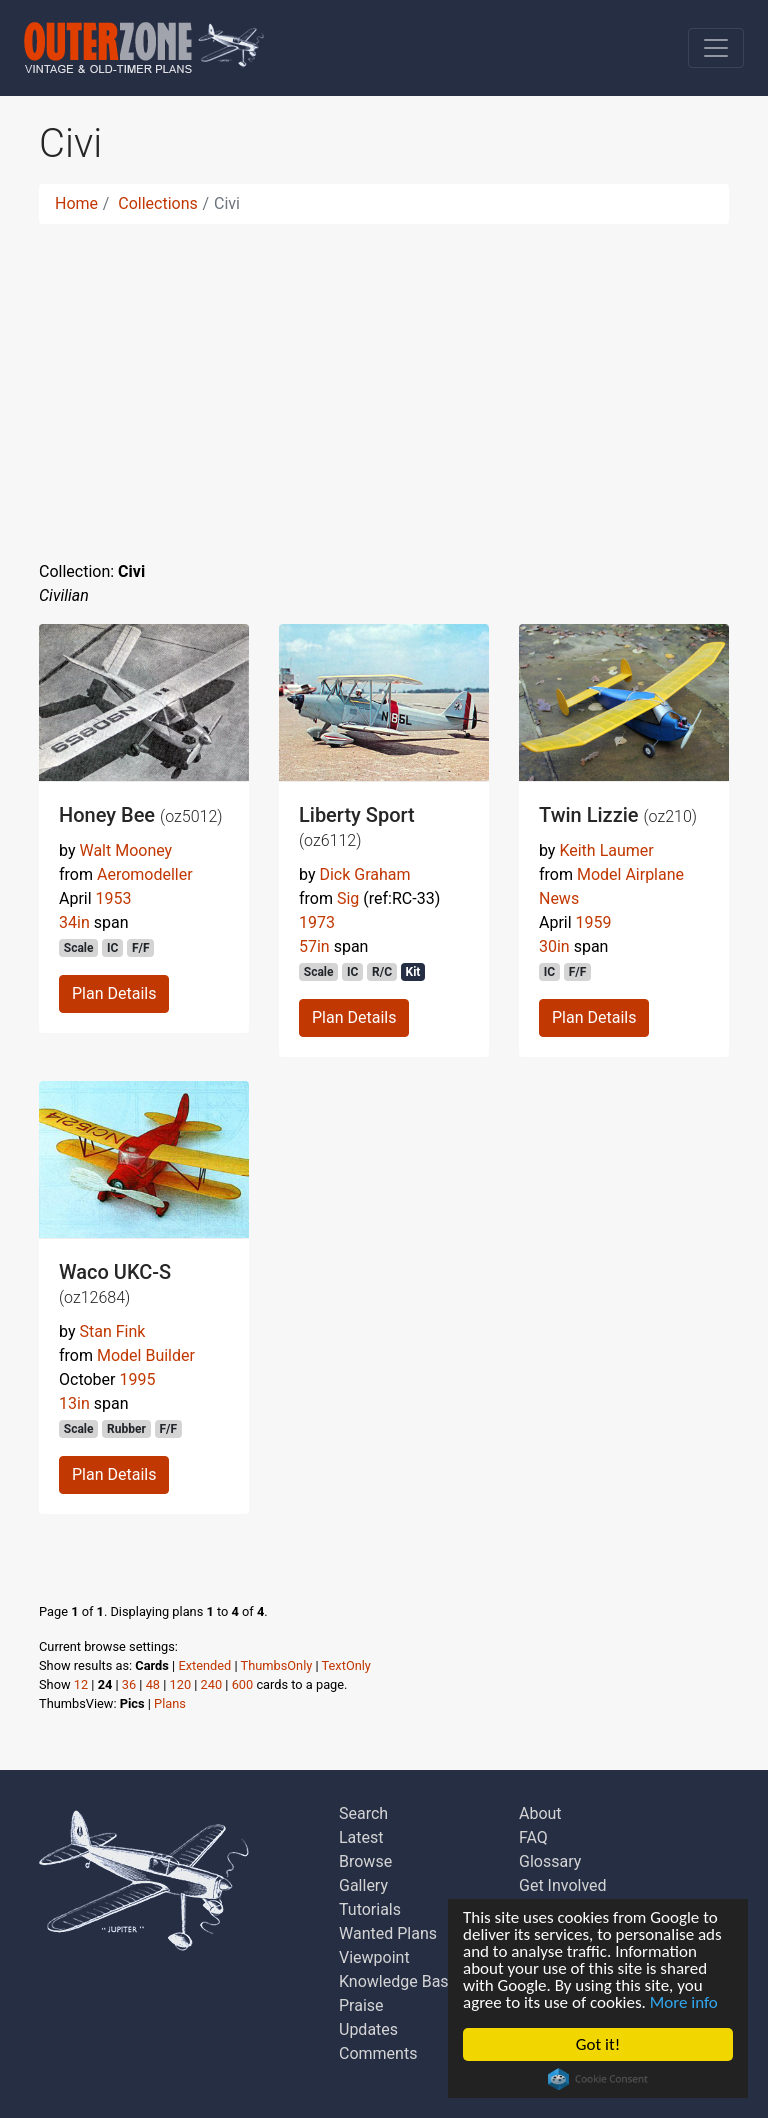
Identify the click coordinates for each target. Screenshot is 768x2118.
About (540, 1813)
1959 (594, 922)
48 (153, 1684)
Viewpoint (374, 1957)
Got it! (598, 2044)
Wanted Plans (388, 1933)
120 (181, 1684)
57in (314, 946)
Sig (348, 898)
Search (363, 1813)
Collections (158, 203)
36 (129, 1684)
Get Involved (563, 1885)
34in (74, 922)
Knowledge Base (398, 1981)
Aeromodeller (145, 874)
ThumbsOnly (277, 1665)
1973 (317, 922)
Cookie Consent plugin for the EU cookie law (598, 2079)
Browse (365, 1861)
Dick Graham (364, 874)
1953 (114, 898)
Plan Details (114, 993)
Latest (361, 1837)
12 (81, 1684)
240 (212, 1684)
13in (74, 1403)
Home (76, 203)
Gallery (363, 1885)
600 (243, 1684)
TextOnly (346, 1665)
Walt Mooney (125, 850)
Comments (378, 2053)
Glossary (550, 1861)
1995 (137, 1379)
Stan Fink (112, 1331)
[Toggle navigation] (716, 48)
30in (554, 946)
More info (684, 2002)
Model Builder (146, 1355)
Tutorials (370, 1909)
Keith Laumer (606, 850)
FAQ (533, 1837)
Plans (170, 1703)
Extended (204, 1665)
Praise (361, 2005)
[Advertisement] (384, 380)
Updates (368, 2029)
